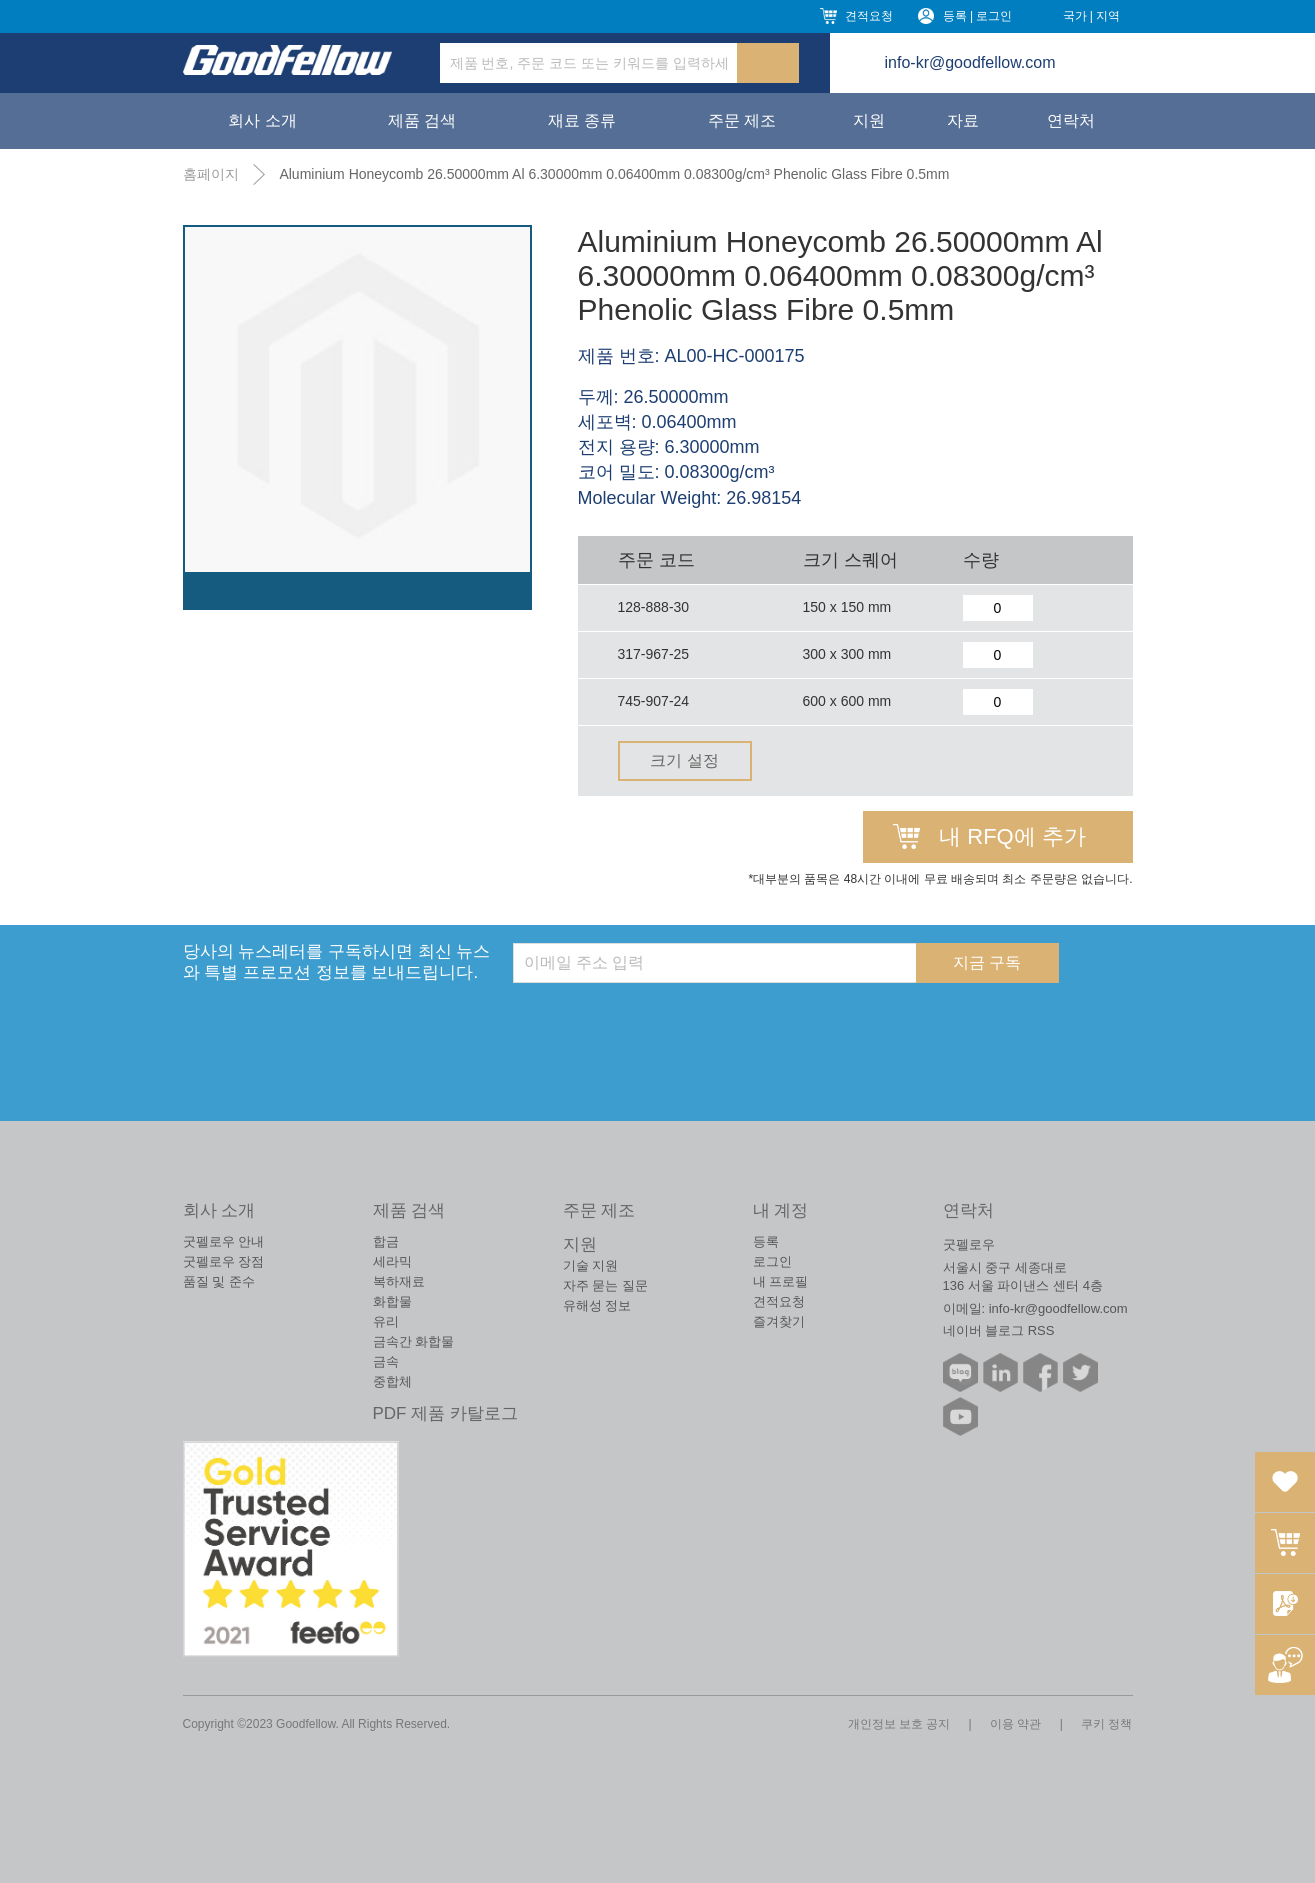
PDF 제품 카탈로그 (445, 1413)
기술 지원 (591, 1265)
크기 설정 (684, 760)
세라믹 (392, 1261)
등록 (766, 1241)
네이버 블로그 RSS (999, 1330)
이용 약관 (1015, 1724)
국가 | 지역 (1092, 16)
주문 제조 (742, 120)
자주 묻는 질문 (605, 1285)
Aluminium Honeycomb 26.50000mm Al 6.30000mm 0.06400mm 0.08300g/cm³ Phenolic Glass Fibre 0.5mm (614, 174)
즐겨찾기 (779, 1321)
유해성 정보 (597, 1305)
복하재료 (399, 1281)
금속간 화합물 (414, 1341)
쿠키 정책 (1106, 1724)
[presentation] (665, 1022)
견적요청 (869, 16)
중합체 (392, 1381)
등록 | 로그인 (978, 16)
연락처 (1071, 120)
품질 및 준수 (219, 1281)
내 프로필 (781, 1281)
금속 (386, 1361)
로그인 (772, 1261)
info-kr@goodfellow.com (970, 62)
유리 (386, 1321)
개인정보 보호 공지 (899, 1724)
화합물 (392, 1301)
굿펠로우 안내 (224, 1241)
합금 (386, 1241)
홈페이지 (211, 174)
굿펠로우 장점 (224, 1261)
